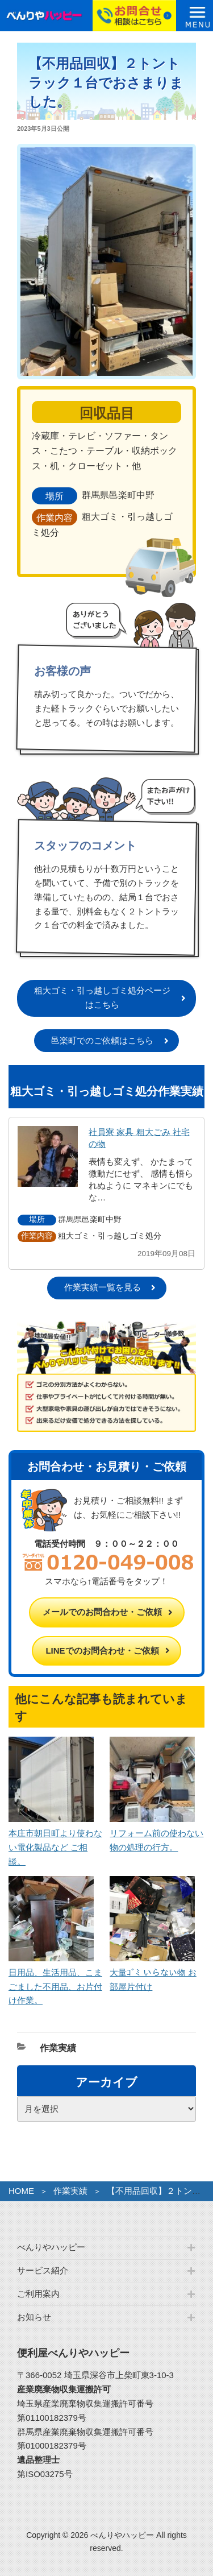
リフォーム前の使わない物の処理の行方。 (156, 1833)
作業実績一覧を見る (102, 1287)
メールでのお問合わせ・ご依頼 (102, 1612)
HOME (21, 2191)
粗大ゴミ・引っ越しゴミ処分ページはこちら (102, 997)
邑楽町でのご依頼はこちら (102, 1040)
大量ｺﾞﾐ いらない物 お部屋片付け (153, 1972)
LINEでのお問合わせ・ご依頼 (101, 1650)
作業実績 (58, 2048)
